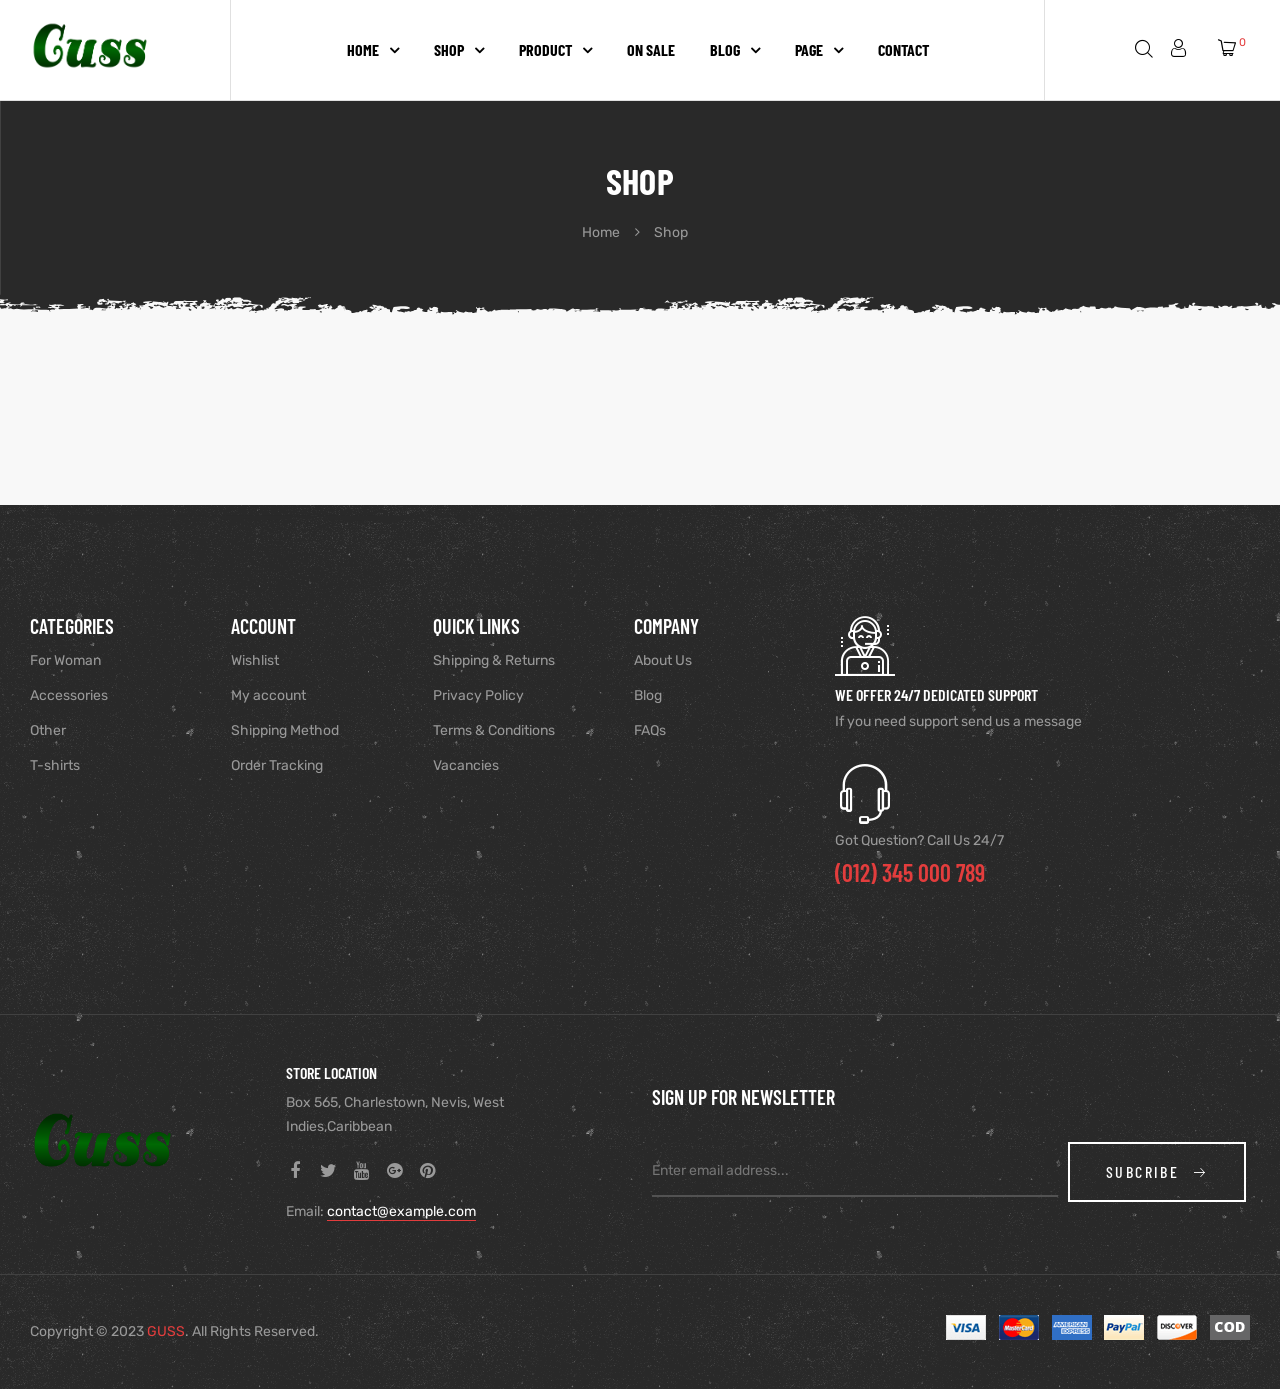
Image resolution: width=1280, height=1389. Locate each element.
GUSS (166, 1331)
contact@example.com (401, 1211)
